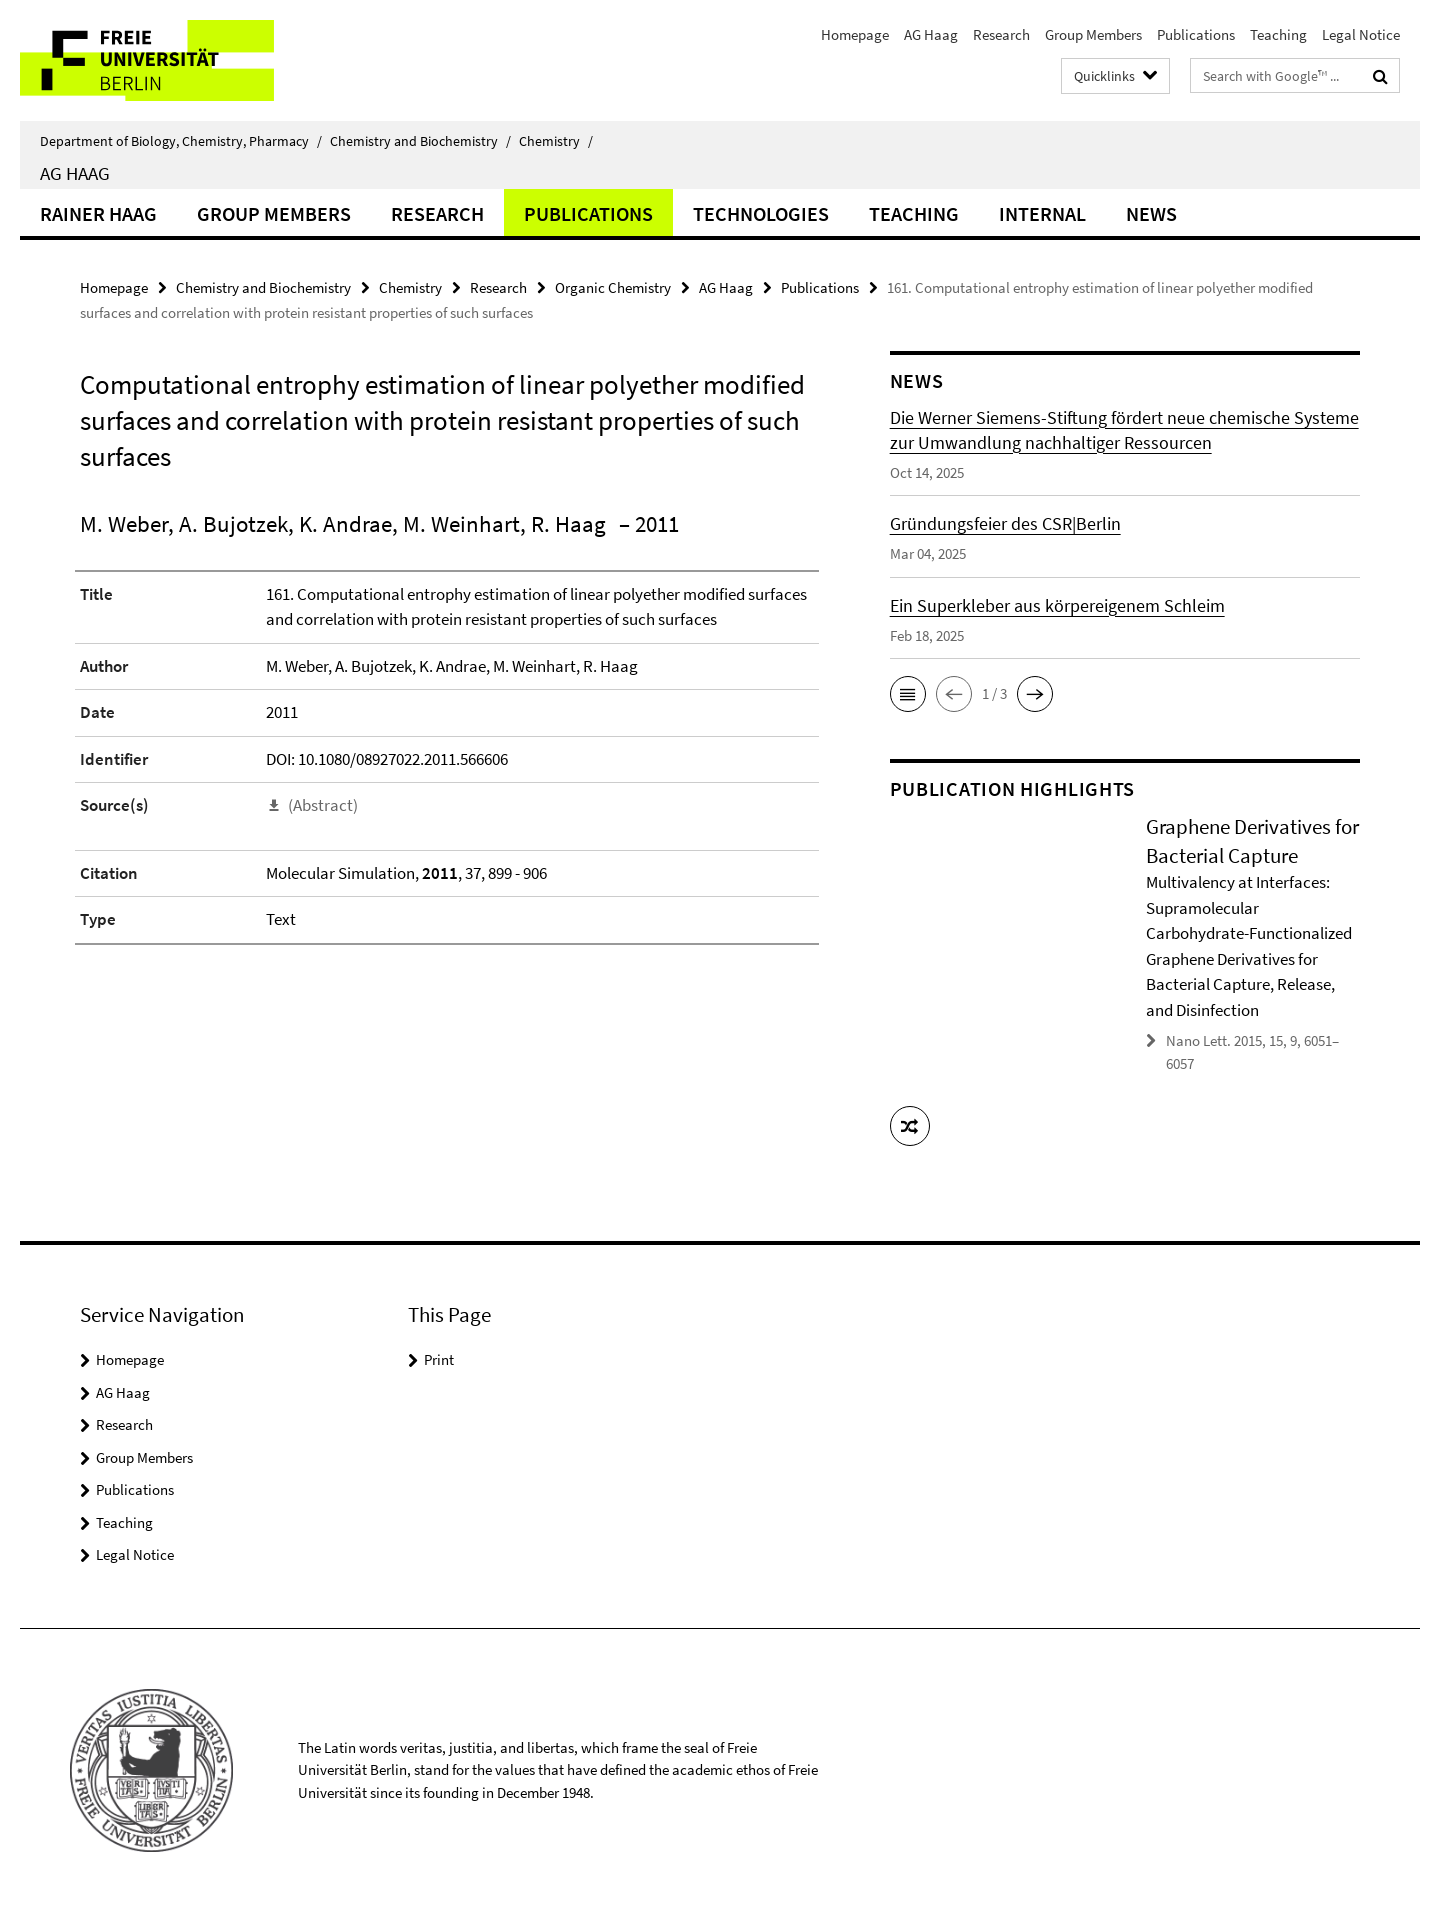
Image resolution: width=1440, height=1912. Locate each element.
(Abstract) (323, 805)
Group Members (1093, 34)
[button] (908, 694)
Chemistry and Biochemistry (420, 141)
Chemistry (556, 141)
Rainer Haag (98, 213)
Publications (1196, 34)
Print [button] (439, 1359)
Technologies (761, 213)
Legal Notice (1361, 34)
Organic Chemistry (613, 287)
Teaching (1278, 34)
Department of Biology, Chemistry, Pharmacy (181, 141)
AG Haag (931, 34)
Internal (1042, 213)
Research (1001, 34)
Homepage (855, 34)
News (1151, 213)
